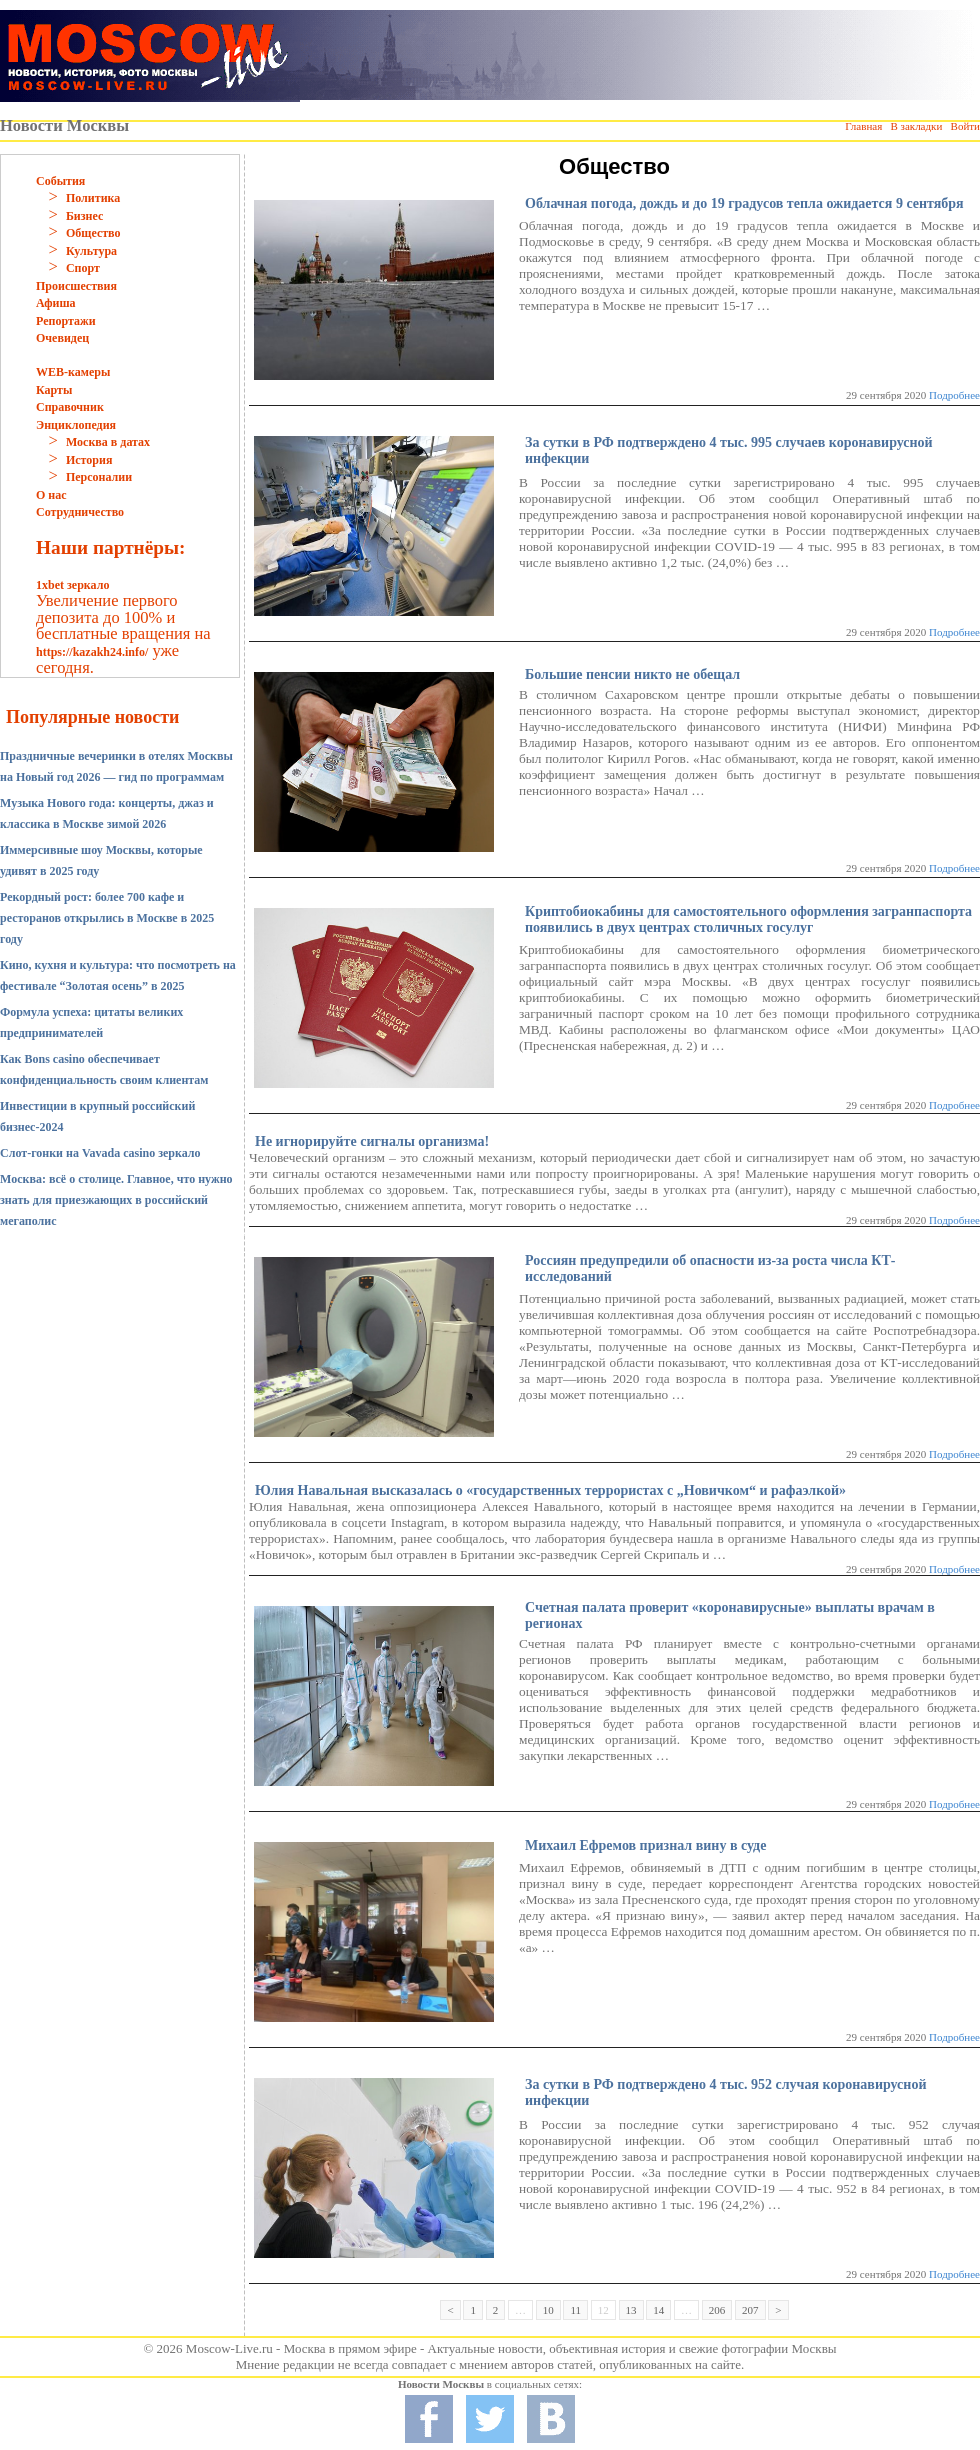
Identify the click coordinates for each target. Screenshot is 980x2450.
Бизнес (84, 216)
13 (631, 2310)
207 (750, 2310)
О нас (51, 495)
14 (658, 2310)
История (89, 460)
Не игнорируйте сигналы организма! (372, 1141)
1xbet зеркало (72, 585)
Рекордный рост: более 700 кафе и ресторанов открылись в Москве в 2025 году (107, 918)
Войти (965, 126)
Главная (863, 126)
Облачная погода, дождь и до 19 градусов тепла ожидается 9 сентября (744, 203)
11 (575, 2310)
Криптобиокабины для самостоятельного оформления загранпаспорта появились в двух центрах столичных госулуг (748, 919)
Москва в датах (108, 442)
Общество (93, 233)
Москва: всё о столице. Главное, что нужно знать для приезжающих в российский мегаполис (116, 1200)
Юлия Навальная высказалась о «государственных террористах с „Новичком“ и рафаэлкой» (550, 1490)
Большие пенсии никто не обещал (632, 674)
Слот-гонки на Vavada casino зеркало (100, 1153)
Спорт (83, 268)
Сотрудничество (80, 512)
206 (717, 2310)
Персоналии (99, 477)
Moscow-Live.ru (229, 2348)
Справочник (70, 407)
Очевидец (62, 338)
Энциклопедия (76, 425)
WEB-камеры (73, 372)
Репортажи (66, 321)
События (60, 181)
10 (548, 2310)
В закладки (916, 126)
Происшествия (76, 286)
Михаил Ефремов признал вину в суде (645, 1845)
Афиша (56, 303)
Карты (54, 390)
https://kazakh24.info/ (92, 652)
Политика (93, 198)
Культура (91, 251)
